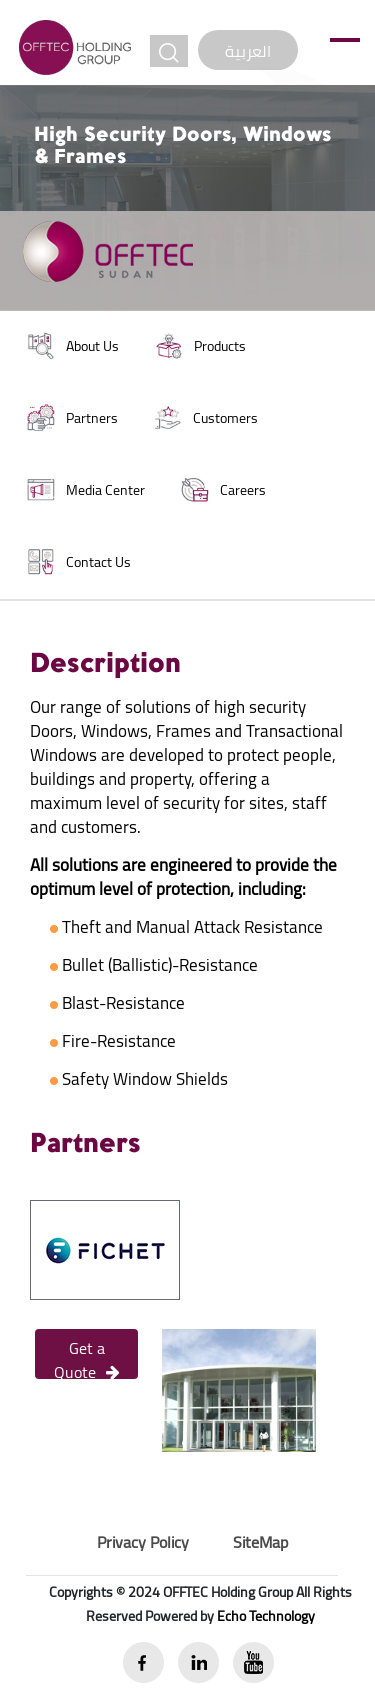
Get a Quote (87, 1356)
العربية (248, 51)
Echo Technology (266, 1616)
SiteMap (260, 1542)
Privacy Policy (143, 1542)
